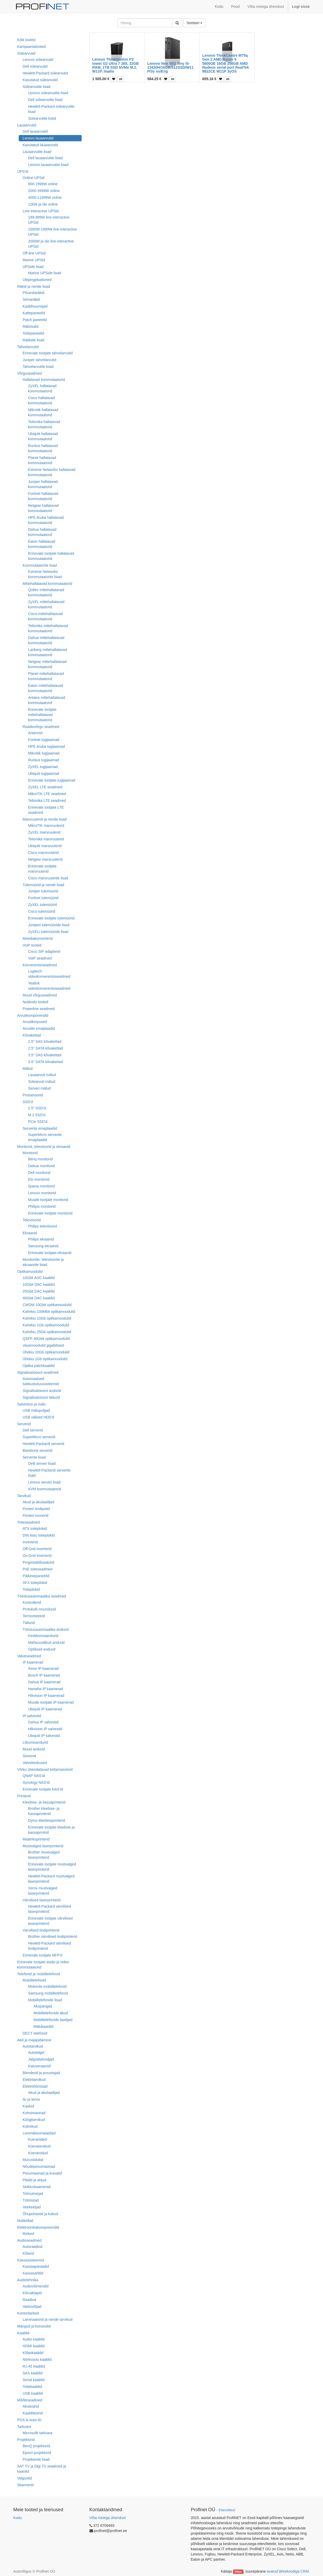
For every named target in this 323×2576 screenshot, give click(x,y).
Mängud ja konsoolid (33, 2326)
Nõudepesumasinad (39, 2166)
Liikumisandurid (35, 1742)
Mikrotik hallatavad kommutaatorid (43, 412)
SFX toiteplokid (35, 1583)
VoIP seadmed (40, 958)
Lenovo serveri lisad (44, 1482)
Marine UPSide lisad (44, 273)
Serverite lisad (34, 1457)
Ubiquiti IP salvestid (44, 1736)
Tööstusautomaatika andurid (46, 1629)
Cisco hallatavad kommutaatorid (41, 400)
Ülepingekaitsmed (37, 280)
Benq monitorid (40, 1159)
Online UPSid (33, 178)
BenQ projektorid (36, 2446)
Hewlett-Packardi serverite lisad (49, 1473)
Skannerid (25, 2485)
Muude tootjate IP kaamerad (51, 1702)
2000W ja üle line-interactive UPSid (51, 243)
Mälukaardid (43, 2026)
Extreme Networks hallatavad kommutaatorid (51, 472)
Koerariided (37, 2139)
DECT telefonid (35, 2033)
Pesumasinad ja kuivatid (42, 2173)
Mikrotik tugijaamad (44, 753)
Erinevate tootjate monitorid (50, 1213)
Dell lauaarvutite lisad (45, 158)
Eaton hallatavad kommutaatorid (41, 544)
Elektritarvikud (34, 2080)
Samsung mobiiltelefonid (48, 1993)
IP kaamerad (33, 1662)
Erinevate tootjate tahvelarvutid (48, 353)
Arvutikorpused (35, 1022)
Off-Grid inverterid (37, 1549)
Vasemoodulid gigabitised (43, 1345)
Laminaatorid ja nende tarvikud (47, 2319)
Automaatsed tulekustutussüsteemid (41, 1381)
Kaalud (28, 2106)
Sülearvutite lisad (36, 87)
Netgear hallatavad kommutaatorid (43, 508)
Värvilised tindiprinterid (41, 1930)
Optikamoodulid (29, 1271)
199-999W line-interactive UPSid (48, 220)
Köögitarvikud (34, 2120)
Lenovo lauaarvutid (38, 138)
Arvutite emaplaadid (39, 1028)
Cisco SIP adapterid (44, 951)
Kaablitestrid (33, 2413)
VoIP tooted (32, 945)
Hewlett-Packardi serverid (43, 1444)
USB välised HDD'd (38, 1417)
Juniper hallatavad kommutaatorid (43, 484)
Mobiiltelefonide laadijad (53, 2020)
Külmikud (30, 2126)
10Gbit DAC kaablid (39, 1284)
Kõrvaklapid (32, 2293)
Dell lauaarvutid (35, 131)
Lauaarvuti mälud (42, 1075)
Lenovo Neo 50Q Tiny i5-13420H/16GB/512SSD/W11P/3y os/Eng (170, 67)
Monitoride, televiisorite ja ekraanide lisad (43, 1262)
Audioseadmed (29, 2240)
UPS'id (22, 171)
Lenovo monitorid (42, 1193)
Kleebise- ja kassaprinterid (44, 1802)
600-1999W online (43, 184)
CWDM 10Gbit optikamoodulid (47, 1305)
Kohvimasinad (34, 2113)
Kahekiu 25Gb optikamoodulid (47, 1332)
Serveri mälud (39, 1088)
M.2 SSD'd (36, 1115)
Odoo (238, 2571)
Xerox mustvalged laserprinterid (42, 1890)
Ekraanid (30, 1233)
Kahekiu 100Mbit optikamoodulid (49, 1311)
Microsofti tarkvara (37, 2433)
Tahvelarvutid (28, 347)
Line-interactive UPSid (41, 211)
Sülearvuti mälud (41, 1081)
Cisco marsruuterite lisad (48, 878)
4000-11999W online (45, 197)
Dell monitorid (39, 1173)
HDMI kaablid (33, 2346)
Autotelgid (36, 2052)
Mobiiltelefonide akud (51, 2013)
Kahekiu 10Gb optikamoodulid (47, 1318)
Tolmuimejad (33, 2193)
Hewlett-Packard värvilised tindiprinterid (49, 1946)
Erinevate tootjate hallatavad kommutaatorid (51, 556)
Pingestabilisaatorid (38, 1562)
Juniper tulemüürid (43, 891)
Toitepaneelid (33, 333)
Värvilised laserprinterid (42, 1900)
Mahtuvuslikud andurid (46, 1642)
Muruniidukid (33, 2160)
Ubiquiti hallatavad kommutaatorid (43, 436)
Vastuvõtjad (32, 2306)
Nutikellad (25, 2221)
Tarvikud (24, 1496)
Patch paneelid (35, 320)
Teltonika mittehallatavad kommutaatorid (48, 628)
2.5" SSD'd (37, 1108)
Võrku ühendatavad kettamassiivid (45, 1769)
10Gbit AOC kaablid (39, 1278)
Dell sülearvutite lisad (45, 100)
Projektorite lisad (36, 2459)
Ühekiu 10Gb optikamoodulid (46, 1352)
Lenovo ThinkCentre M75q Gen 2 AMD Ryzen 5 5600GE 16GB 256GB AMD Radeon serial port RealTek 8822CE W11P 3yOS (225, 63)
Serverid (24, 1424)
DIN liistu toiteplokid (39, 1535)
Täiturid (29, 1623)
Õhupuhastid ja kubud (40, 2214)
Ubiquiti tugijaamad (43, 773)
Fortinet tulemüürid (43, 898)
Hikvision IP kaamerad (46, 1695)
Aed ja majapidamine (34, 2040)
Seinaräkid (31, 299)
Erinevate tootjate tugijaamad (51, 780)
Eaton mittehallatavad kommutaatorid (45, 688)
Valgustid (24, 2478)
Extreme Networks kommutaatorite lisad (45, 574)
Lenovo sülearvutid (38, 59)
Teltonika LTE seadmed (47, 800)
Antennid (35, 733)
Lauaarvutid (26, 125)
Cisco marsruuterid (43, 853)
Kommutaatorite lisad (40, 565)
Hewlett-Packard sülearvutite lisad (51, 109)
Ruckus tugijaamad (43, 760)
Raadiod (29, 2300)
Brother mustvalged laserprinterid (44, 1854)
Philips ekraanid (41, 1239)
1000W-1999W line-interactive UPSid (52, 231)
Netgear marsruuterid (45, 859)
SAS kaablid (32, 2373)
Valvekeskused (35, 1763)
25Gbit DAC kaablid (39, 1291)
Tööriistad (30, 2200)
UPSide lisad (33, 267)
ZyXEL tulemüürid (42, 905)
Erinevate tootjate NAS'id (43, 1789)
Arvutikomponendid (32, 1015)
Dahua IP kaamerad (44, 1682)
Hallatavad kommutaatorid (44, 380)
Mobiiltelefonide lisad (45, 2000)
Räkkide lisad (33, 340)
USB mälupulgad (36, 1410)
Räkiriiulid (30, 326)
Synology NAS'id (36, 1782)
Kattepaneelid (34, 313)
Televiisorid (32, 1220)
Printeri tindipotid (36, 1509)
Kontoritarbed (28, 2313)
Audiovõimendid (36, 2286)
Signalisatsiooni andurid (42, 1391)
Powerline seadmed (39, 1009)
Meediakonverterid (38, 938)
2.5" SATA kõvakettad (45, 1048)
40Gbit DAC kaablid (39, 1298)
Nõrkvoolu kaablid (37, 2359)
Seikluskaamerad (36, 2187)
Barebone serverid (37, 1450)
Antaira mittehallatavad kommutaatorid (46, 700)
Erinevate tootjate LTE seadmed (46, 810)
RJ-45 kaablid (34, 2366)
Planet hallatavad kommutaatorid (42, 460)
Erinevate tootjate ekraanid (50, 1253)
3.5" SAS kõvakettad (44, 1055)
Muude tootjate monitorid (48, 1200)
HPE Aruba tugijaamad (46, 746)
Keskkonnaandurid (43, 1636)
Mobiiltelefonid (34, 1980)
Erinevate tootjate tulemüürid (51, 918)
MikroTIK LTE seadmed (47, 794)
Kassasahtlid (33, 2273)
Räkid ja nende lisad (33, 286)
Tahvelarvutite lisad (38, 367)
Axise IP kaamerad (43, 1668)
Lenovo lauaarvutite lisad (48, 165)
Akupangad (43, 2006)
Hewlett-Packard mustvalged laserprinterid (51, 1878)
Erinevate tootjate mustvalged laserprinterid (52, 1866)
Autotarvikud (33, 2046)
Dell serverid (33, 1430)
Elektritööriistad (35, 2086)
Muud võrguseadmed (40, 995)
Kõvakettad (32, 1035)
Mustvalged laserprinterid (43, 1846)
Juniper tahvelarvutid (39, 360)
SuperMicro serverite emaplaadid (45, 1137)
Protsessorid (33, 1095)
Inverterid (30, 1542)
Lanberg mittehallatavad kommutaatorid (47, 652)
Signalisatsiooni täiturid (41, 1397)
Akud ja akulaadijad (38, 1502)
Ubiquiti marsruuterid (45, 846)
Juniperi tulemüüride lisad (48, 925)
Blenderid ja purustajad (41, 2073)
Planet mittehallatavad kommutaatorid (46, 676)
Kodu (17, 2518)
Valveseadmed (29, 1656)
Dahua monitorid (41, 1166)
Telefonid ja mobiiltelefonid (38, 1974)
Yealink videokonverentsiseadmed (49, 985)
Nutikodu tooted (35, 1002)
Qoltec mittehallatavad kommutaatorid (46, 592)
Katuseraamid (39, 2066)
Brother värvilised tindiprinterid (52, 1936)
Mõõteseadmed (29, 2400)
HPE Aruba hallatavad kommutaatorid (46, 520)
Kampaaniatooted (31, 46)
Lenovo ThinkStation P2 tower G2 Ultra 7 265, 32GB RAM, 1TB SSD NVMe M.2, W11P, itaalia (115, 65)
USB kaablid (33, 2393)
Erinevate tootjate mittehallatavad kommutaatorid (42, 714)
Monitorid (30, 1153)
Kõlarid (28, 2253)
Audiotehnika (27, 2280)
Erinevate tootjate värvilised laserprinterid (50, 1921)
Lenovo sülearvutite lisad (48, 93)
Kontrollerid (32, 1602)
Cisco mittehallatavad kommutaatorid (45, 616)
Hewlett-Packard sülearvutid (45, 73)
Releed (28, 2234)
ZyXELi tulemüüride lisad (48, 932)
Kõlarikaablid (33, 2353)
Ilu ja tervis (31, 2099)
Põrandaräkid (33, 293)
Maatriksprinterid (36, 1839)
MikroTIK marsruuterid (46, 825)
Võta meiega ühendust (107, 2518)
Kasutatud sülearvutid (40, 80)
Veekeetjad (32, 2207)
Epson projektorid (37, 2453)
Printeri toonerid (35, 1515)
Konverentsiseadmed (40, 965)
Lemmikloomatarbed (39, 2133)
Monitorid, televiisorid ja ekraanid (43, 1147)
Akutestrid (31, 2406)
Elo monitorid (38, 1179)
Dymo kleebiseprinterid (46, 1820)
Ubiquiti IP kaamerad (45, 1709)
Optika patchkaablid (39, 1366)
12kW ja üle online (43, 204)
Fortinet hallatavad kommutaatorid (43, 496)
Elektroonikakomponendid (38, 2227)
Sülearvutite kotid (42, 118)
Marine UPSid (34, 260)
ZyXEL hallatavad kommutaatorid (42, 388)
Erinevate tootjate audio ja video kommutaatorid (43, 1964)
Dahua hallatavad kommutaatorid (42, 532)
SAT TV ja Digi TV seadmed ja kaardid (41, 2468)
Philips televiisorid (42, 1226)
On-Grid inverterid (37, 1556)
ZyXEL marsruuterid (44, 832)
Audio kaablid (33, 2339)
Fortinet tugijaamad (43, 740)
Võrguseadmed (29, 373)
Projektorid (26, 2440)
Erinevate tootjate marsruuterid (42, 868)
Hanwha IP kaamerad (45, 1689)
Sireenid (29, 1756)
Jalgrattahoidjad (41, 2059)
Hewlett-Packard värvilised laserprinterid (49, 1909)
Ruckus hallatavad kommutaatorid (43, 448)
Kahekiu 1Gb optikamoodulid (46, 1325)
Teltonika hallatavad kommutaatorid (44, 424)
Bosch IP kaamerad (44, 1675)
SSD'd (28, 1102)
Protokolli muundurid (39, 1609)
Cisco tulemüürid (41, 911)
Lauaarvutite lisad (37, 152)
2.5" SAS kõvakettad (44, 1041)
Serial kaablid (33, 2380)
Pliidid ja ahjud (34, 2180)
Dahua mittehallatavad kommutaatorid (46, 640)
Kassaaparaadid (36, 2266)
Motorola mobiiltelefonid (47, 1986)
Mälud (28, 1068)
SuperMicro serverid (39, 1437)
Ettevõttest (227, 2510)
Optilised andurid (41, 1649)
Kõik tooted (26, 40)
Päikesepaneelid (36, 1576)
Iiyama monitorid (41, 1186)
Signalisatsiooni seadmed (38, 1372)
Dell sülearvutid (35, 66)
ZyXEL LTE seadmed (45, 787)
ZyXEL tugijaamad (43, 767)
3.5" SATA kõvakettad (45, 1062)
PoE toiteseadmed (37, 1569)
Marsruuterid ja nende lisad (45, 819)
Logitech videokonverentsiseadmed (49, 974)
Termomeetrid (34, 1616)
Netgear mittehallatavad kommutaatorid (47, 664)
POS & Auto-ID (29, 2420)
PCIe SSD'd (37, 1122)
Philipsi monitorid (42, 1206)
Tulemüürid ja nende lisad (43, 885)
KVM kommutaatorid (44, 1489)
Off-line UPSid (34, 253)
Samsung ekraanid (43, 1246)
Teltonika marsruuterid (46, 839)
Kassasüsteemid (30, 2260)
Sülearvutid (26, 53)
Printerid (24, 1796)
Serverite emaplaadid (40, 1128)
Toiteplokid (31, 1589)
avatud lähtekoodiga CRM (288, 2571)
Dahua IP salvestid (43, 1722)
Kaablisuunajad (35, 306)
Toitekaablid (32, 2387)
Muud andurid (34, 1749)
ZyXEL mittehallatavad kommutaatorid (46, 604)
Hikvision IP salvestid (45, 1729)
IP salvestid (32, 1716)
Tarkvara (24, 2427)
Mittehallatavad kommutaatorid (47, 583)
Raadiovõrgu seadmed (41, 727)
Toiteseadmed (28, 1522)
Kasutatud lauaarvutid (40, 145)
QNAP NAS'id (34, 1776)
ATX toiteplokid (35, 1528)
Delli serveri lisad (42, 1463)
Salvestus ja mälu (31, 1404)
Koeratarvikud (39, 2146)
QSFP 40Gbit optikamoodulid (46, 1339)
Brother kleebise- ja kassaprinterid (44, 1811)
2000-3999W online (44, 191)
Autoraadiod (32, 2247)
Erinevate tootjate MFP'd (42, 1955)
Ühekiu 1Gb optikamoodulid (45, 1359)
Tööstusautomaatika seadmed (41, 1596)
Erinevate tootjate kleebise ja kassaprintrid (51, 1829)
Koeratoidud (38, 2153)
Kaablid (23, 2333)
